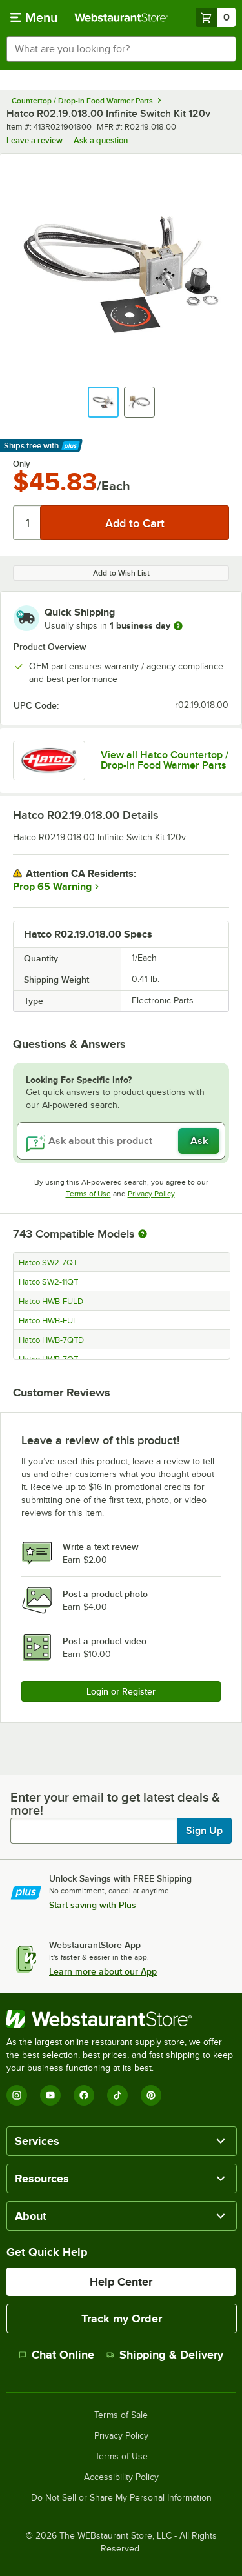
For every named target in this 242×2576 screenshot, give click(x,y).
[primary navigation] (33, 17)
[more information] (178, 626)
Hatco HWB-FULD (51, 1301)
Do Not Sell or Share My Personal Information (121, 2497)
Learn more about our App (103, 1971)
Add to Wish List (121, 573)
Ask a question (101, 140)
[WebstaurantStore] (121, 2019)
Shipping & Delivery (164, 2354)
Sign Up (204, 1830)
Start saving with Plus (92, 1905)
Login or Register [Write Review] (121, 1691)
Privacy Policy (151, 1193)
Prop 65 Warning (52, 886)
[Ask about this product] (121, 1141)
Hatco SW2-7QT (48, 1262)
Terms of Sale (121, 2415)
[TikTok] (117, 2095)
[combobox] (121, 49)
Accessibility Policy (121, 2477)
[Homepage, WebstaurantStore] (121, 17)
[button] (103, 402)
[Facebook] (84, 2095)
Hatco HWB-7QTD (51, 1340)
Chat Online (56, 2354)
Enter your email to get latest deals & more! (115, 1803)
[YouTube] (50, 2095)
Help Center (121, 2281)
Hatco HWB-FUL (48, 1320)
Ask (199, 1141)
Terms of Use (88, 1193)
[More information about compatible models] (142, 1234)
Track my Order (121, 2318)
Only (21, 463)
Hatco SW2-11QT (48, 1282)
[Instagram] (16, 2095)
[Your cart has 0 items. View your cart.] (216, 17)
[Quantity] (27, 522)
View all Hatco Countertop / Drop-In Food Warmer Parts (164, 760)
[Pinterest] (151, 2095)
